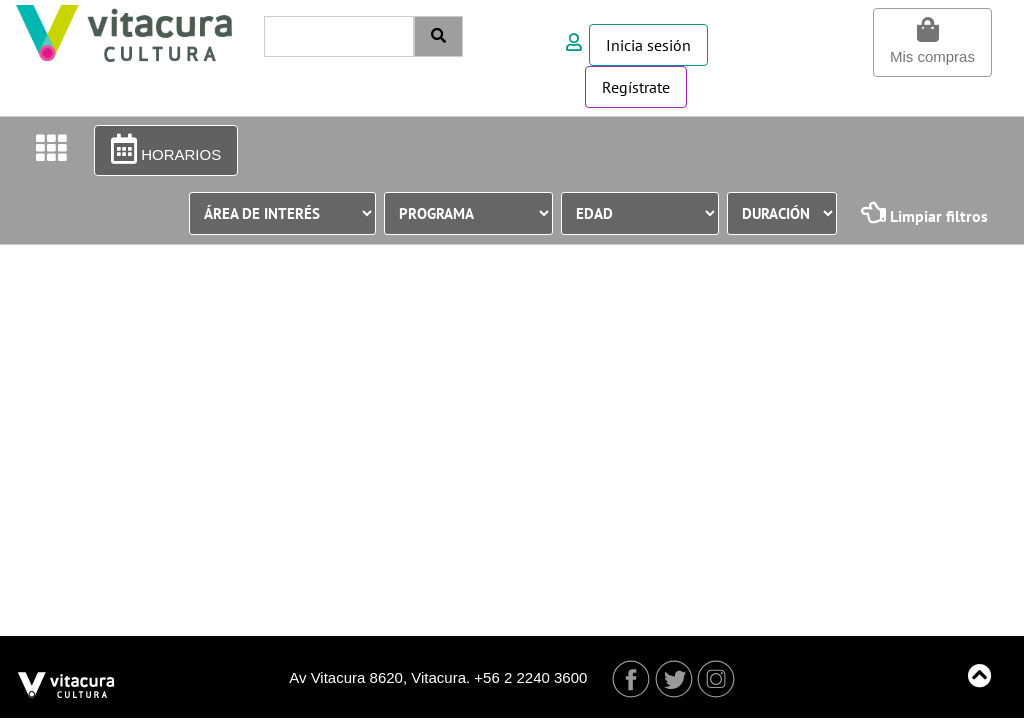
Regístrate (636, 87)
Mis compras (932, 41)
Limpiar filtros (924, 213)
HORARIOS (166, 149)
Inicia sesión (648, 45)
